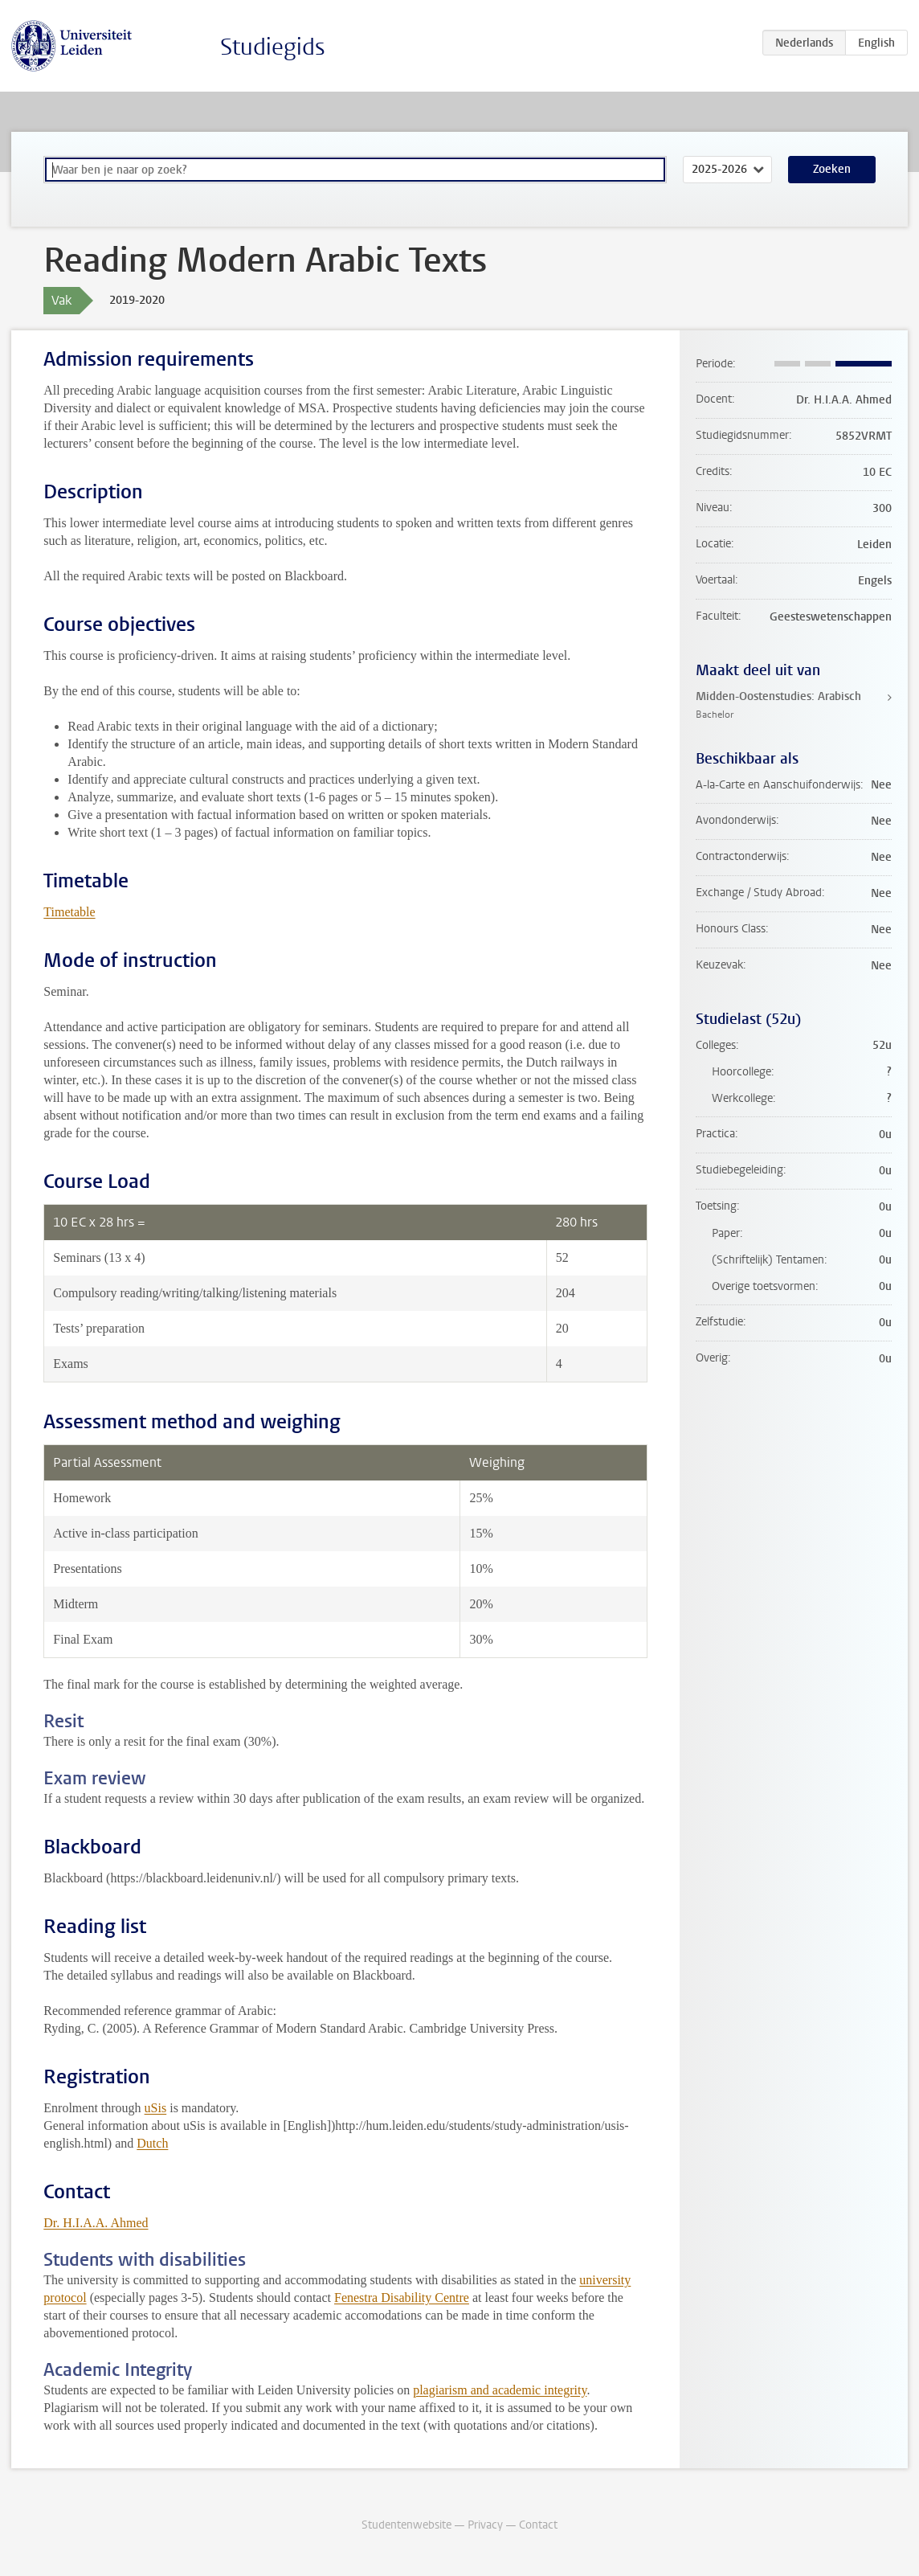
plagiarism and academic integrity (499, 2390)
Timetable (69, 912)
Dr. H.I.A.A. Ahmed (95, 2223)
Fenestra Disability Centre (401, 2297)
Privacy (485, 2525)
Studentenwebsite (406, 2525)
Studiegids (272, 47)
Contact (538, 2525)
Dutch (152, 2143)
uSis (156, 2108)
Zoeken (832, 169)
